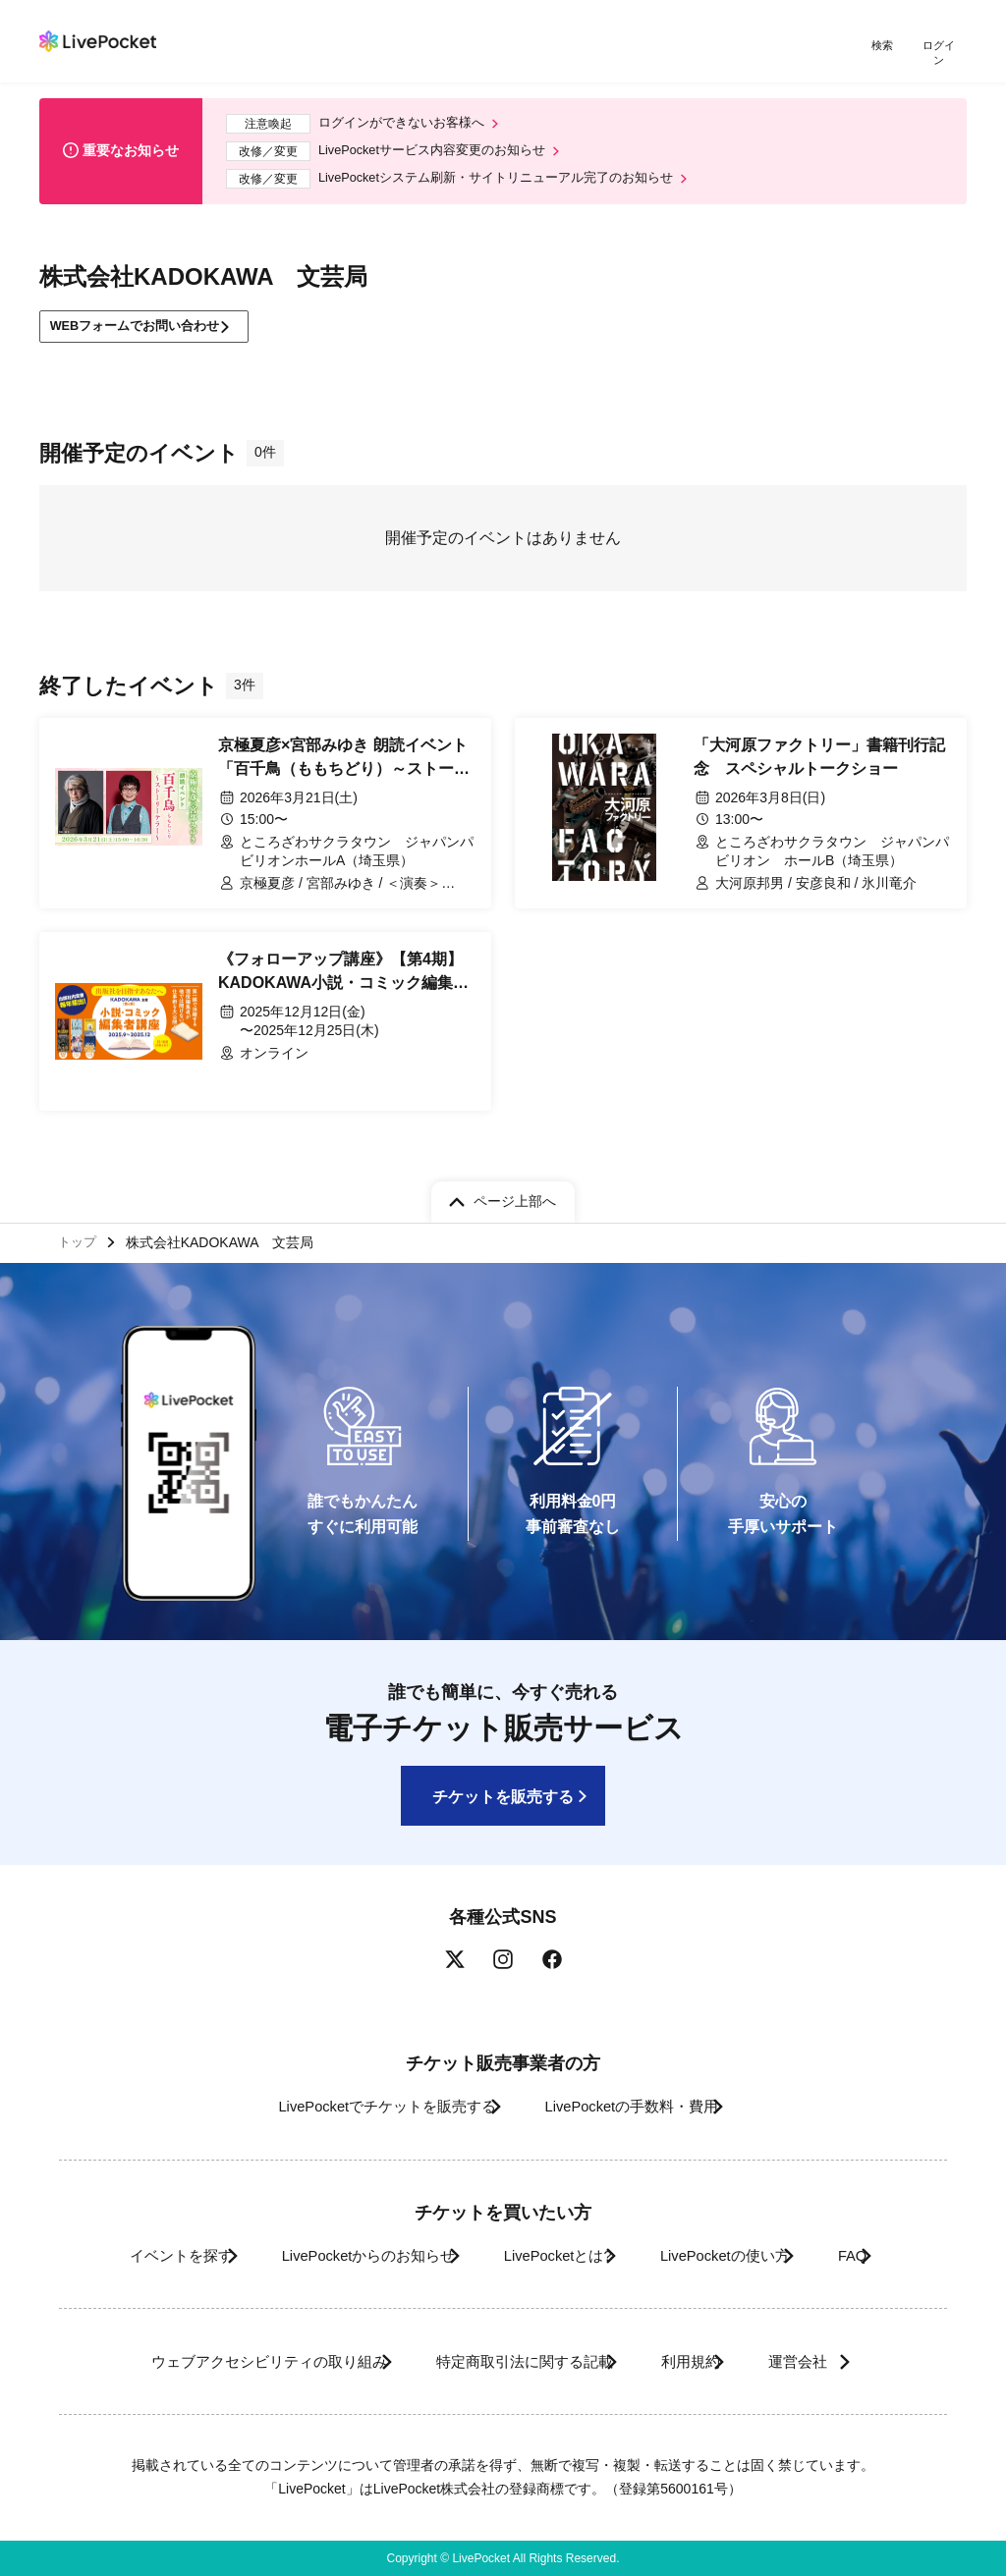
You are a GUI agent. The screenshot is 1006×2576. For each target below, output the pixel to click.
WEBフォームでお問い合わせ (147, 324)
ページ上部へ (515, 1194)
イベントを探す (118, 2255)
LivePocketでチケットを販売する (362, 2107)
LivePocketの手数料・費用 (639, 2107)
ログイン (942, 46)
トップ (79, 1239)
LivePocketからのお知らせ (333, 2255)
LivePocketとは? (551, 2255)
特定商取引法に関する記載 (509, 2361)
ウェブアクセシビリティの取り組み (222, 2361)
